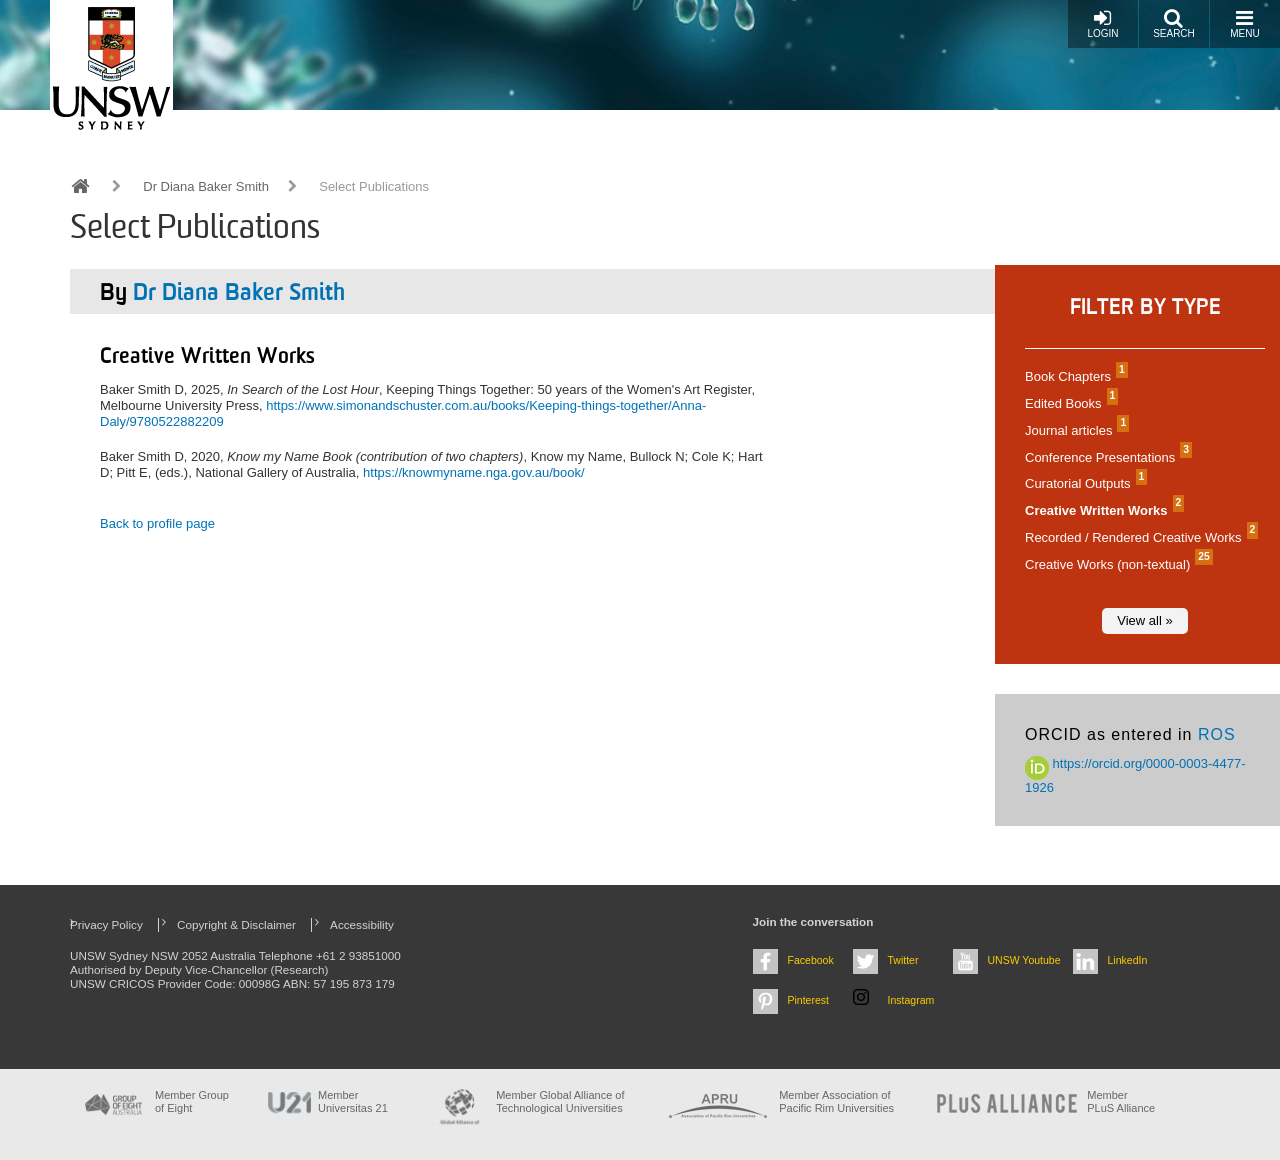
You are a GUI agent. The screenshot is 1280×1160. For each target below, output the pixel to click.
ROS (1217, 734)
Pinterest (809, 1000)
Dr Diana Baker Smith (206, 186)
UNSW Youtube (1024, 960)
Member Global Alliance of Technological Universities (560, 1101)
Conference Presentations (1106, 457)
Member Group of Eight (192, 1101)
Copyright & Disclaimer (236, 924)
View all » (1144, 620)
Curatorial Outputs (1083, 483)
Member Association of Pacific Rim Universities (836, 1101)
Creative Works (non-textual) (1116, 564)
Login (1102, 23)
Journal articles (1074, 430)
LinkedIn (1128, 960)
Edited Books (1069, 403)
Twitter (903, 960)
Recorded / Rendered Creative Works (1139, 537)
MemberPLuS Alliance (1121, 1101)
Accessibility (362, 924)
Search (1174, 23)
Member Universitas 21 (353, 1101)
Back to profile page (157, 523)
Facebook (811, 960)
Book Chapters (1074, 376)
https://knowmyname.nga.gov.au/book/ (474, 472)
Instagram (911, 1000)
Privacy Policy (106, 924)
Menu (1244, 23)
